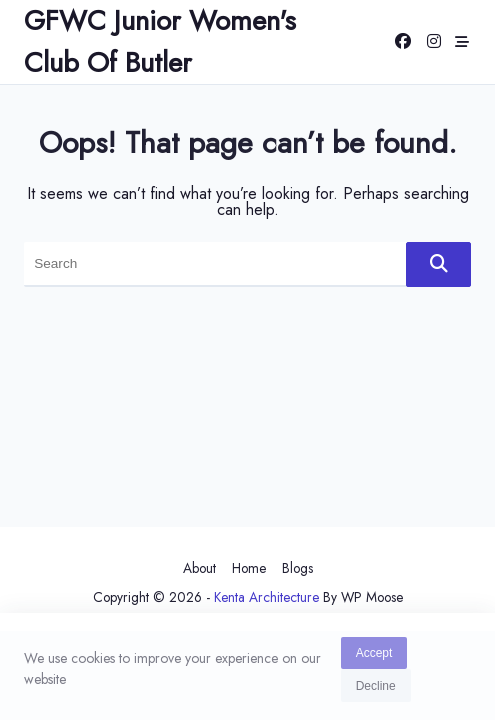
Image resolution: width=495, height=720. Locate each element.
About (199, 568)
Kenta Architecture (266, 597)
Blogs (297, 568)
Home (249, 568)
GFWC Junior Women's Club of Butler (160, 41)
